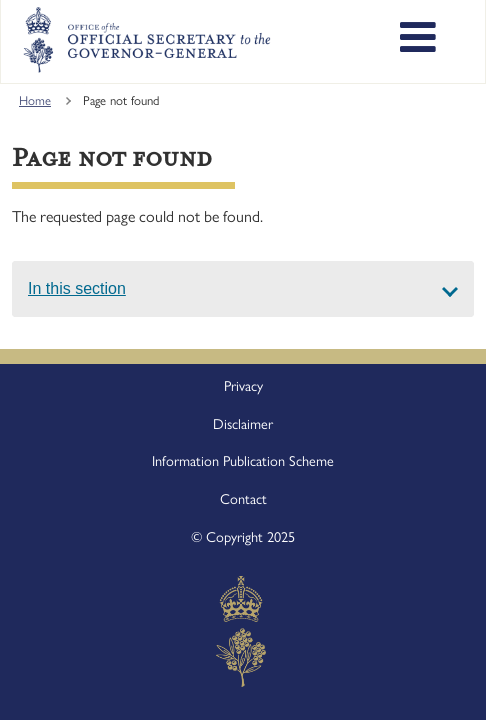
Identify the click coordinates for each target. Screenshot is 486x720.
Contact (243, 499)
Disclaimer (243, 424)
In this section (77, 288)
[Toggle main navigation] (418, 40)
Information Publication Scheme (243, 461)
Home (35, 100)
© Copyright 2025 (243, 537)
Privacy (243, 386)
